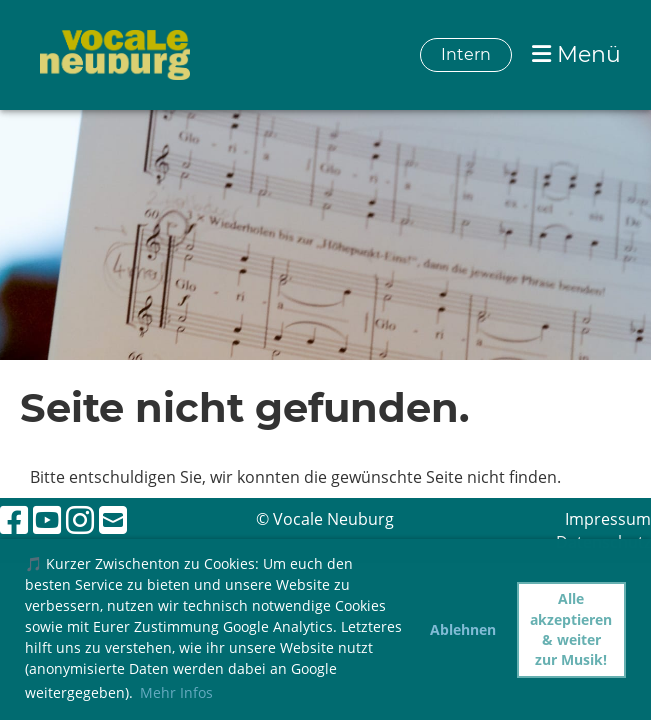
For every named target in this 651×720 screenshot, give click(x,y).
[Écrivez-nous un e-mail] (113, 519)
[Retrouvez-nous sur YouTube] (47, 519)
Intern (466, 54)
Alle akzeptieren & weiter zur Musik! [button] (571, 628)
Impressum (608, 519)
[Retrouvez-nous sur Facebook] (14, 519)
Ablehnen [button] (463, 629)
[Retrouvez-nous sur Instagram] (80, 519)
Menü (576, 54)
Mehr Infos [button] (176, 692)
